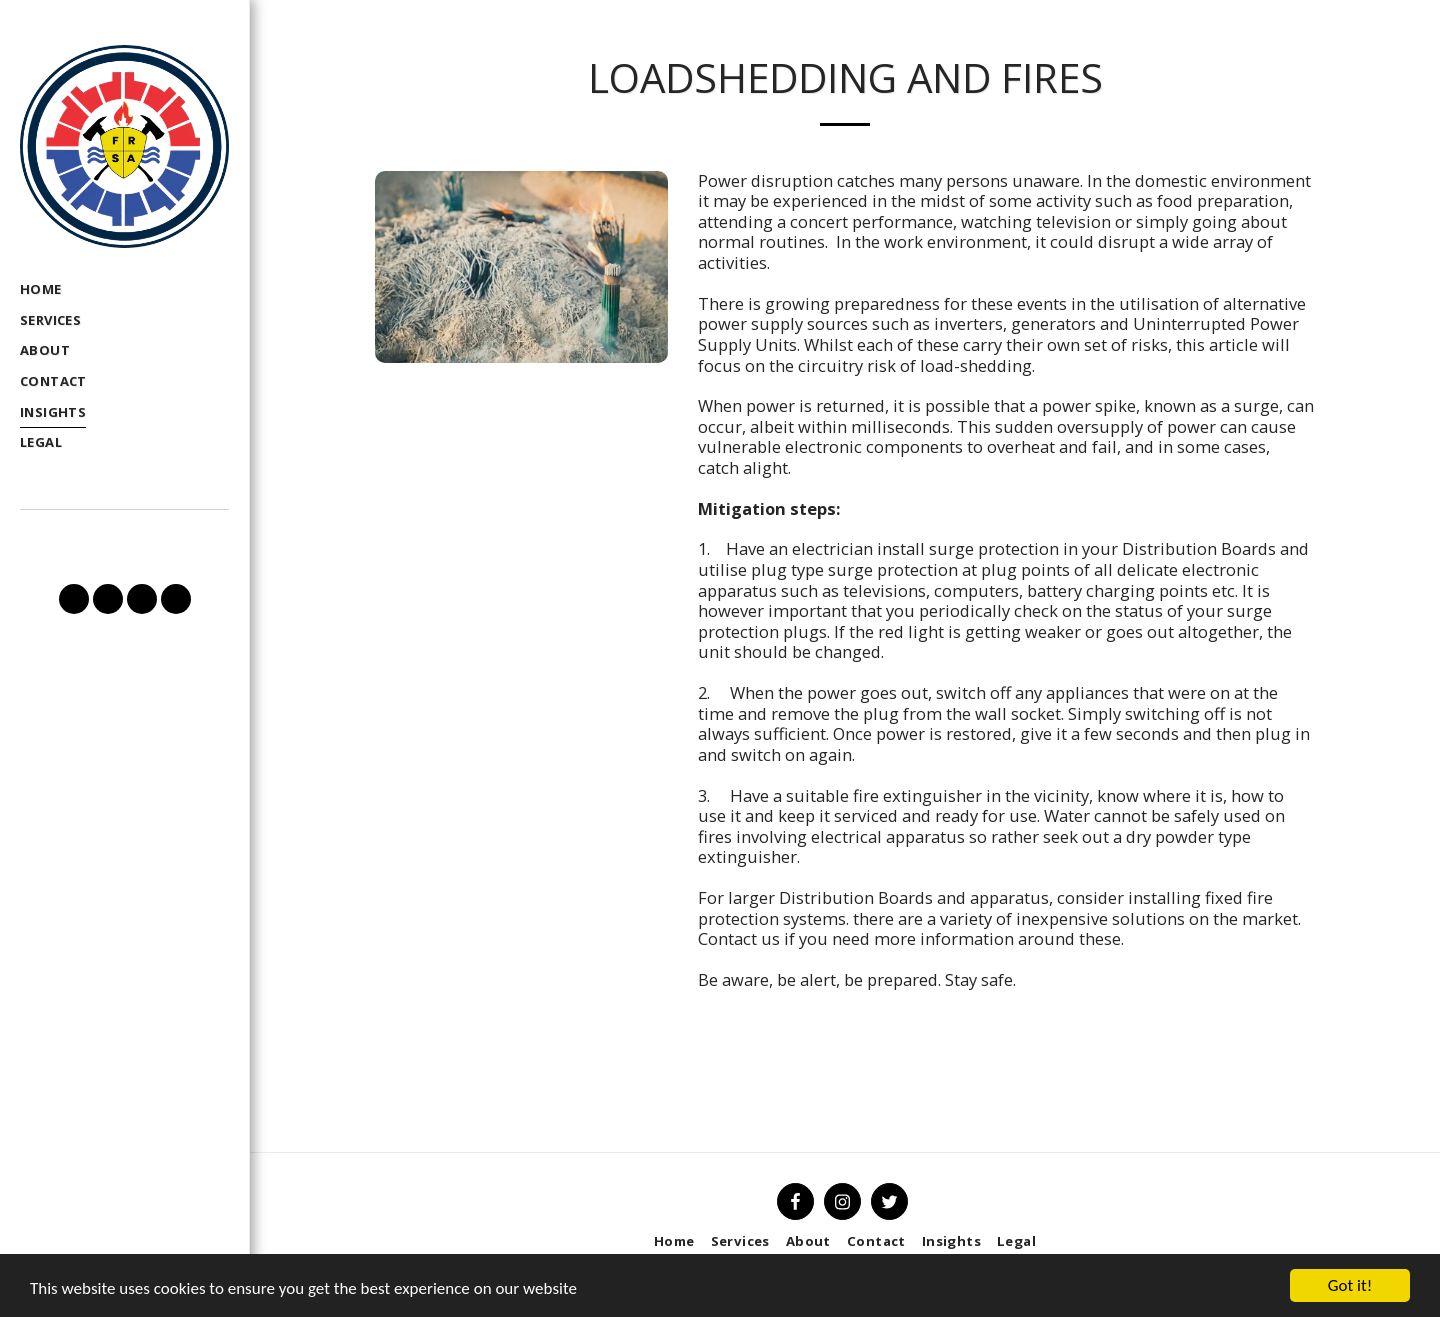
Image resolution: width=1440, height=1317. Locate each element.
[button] (74, 599)
